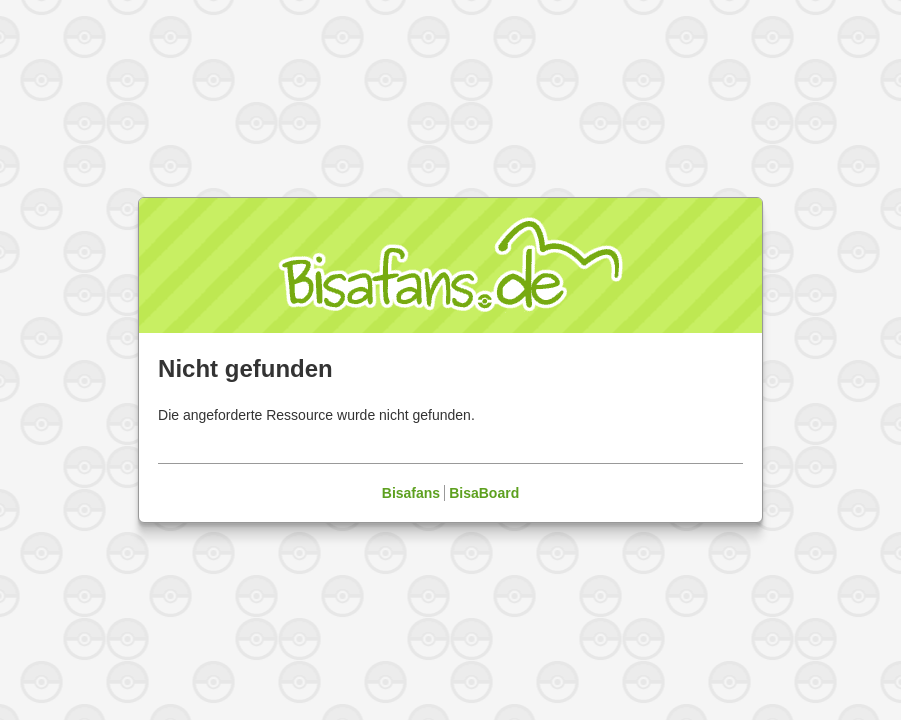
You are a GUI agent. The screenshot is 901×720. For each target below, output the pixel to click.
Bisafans (411, 493)
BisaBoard (484, 493)
